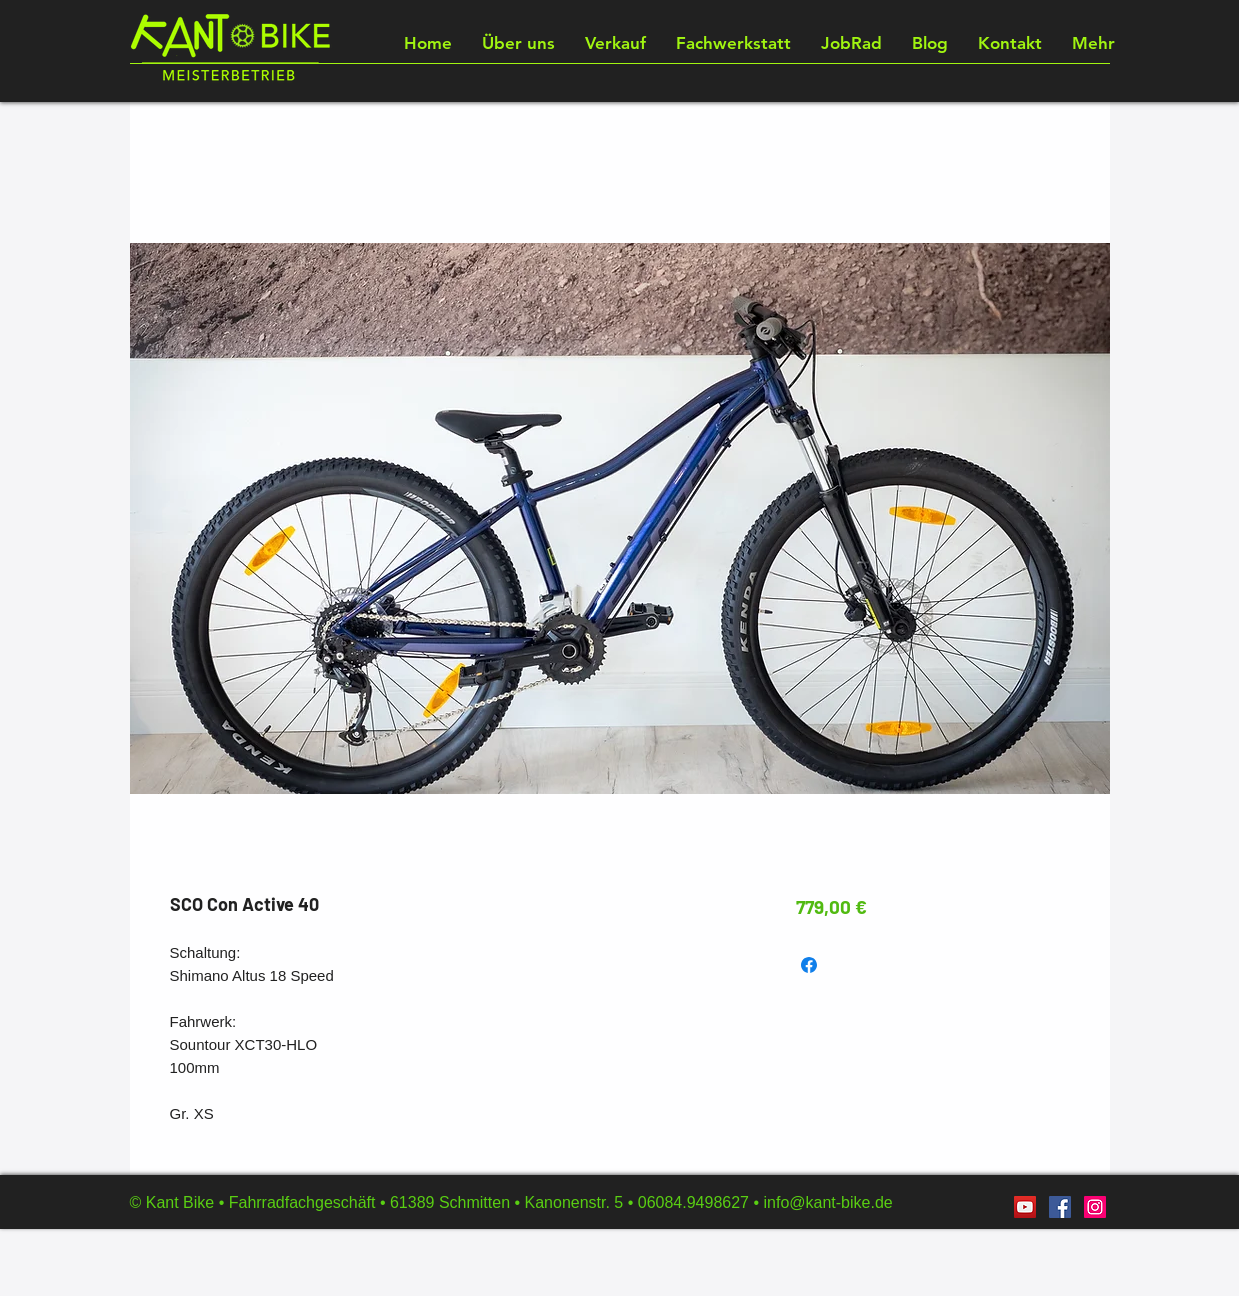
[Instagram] (1095, 1207)
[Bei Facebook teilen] (809, 965)
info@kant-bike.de (827, 1202)
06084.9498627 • (701, 1202)
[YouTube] (1025, 1207)
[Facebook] (1060, 1207)
